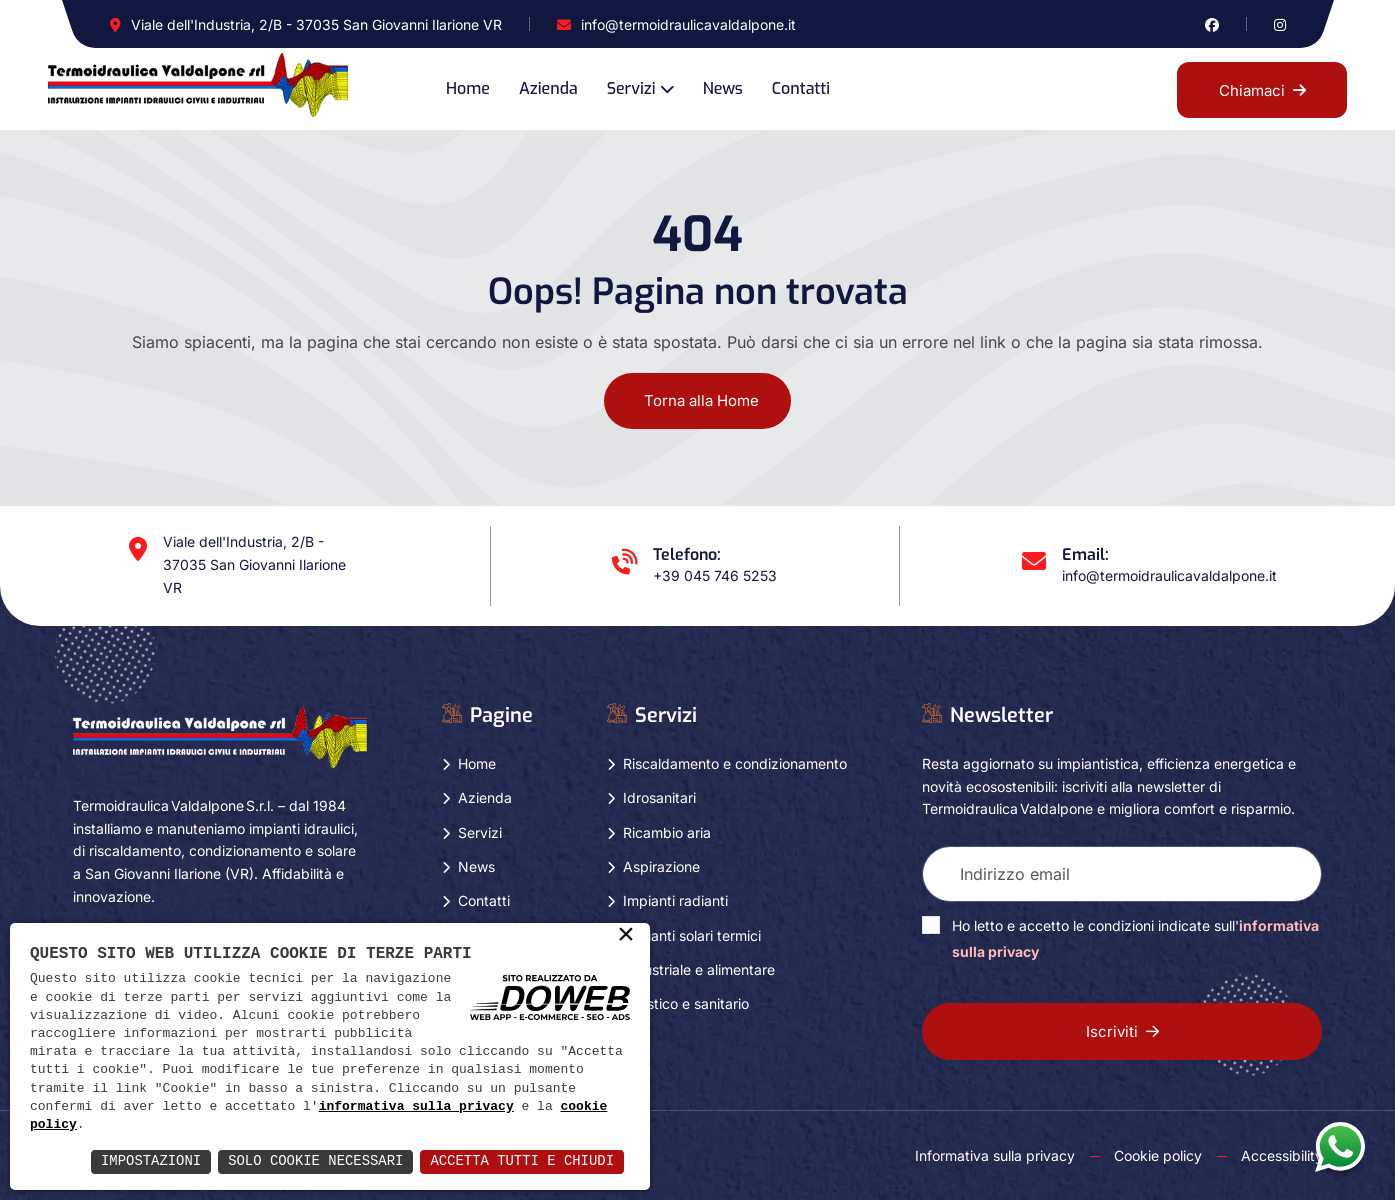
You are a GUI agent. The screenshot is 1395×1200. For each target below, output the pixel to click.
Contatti (801, 88)
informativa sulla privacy (416, 1107)
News (723, 88)
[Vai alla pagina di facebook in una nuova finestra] (1212, 24)
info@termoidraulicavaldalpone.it (688, 24)
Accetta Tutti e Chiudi (521, 1161)
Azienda (548, 88)
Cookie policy (1158, 1155)
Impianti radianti (675, 900)
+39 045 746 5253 (715, 575)
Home (468, 88)
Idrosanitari (659, 797)
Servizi (631, 88)
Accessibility (1282, 1155)
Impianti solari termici (692, 935)
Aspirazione (661, 866)
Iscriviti (1122, 1031)
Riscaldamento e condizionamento (735, 763)
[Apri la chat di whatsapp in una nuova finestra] (1340, 1146)
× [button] (626, 936)
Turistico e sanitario (686, 1003)
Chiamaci (1262, 90)
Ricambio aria (667, 832)
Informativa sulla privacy (995, 1155)
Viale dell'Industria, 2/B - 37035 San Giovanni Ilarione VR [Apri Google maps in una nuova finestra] (316, 24)
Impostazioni (148, 1161)
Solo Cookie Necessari (314, 1161)
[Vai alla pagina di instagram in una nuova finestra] (1280, 24)
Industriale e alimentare (699, 969)
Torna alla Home (701, 400)
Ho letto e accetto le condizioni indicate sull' (1135, 938)
